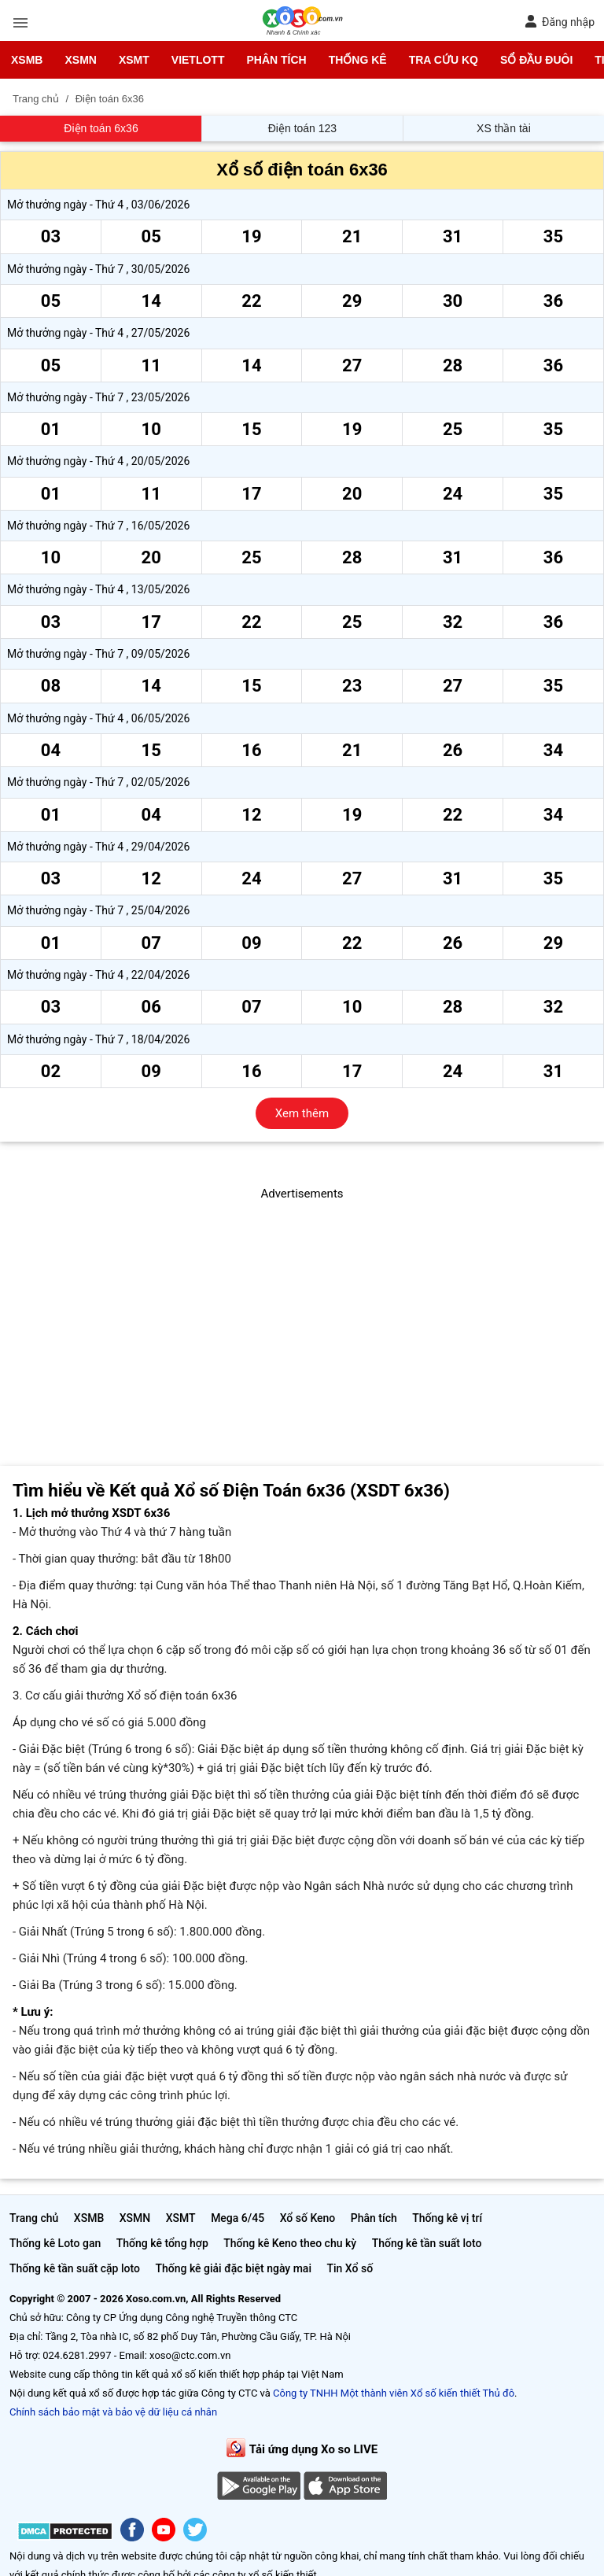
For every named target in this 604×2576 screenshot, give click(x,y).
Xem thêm (302, 1113)
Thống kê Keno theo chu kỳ (289, 2243)
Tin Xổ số (349, 2268)
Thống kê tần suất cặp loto (74, 2268)
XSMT (134, 60)
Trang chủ (33, 2218)
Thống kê (358, 60)
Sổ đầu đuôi (536, 60)
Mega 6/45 (237, 2218)
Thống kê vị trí (447, 2218)
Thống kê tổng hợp (162, 2243)
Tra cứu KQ (443, 60)
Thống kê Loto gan (55, 2243)
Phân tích (276, 60)
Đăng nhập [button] (560, 21)
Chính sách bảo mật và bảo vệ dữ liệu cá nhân (113, 2412)
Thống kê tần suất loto (427, 2243)
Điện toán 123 (302, 128)
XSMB (26, 60)
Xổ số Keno (308, 2218)
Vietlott (198, 60)
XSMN (80, 60)
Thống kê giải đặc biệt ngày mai (233, 2268)
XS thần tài (504, 128)
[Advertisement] (302, 1313)
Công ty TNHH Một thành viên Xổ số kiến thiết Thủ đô (393, 2393)
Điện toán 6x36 (101, 128)
